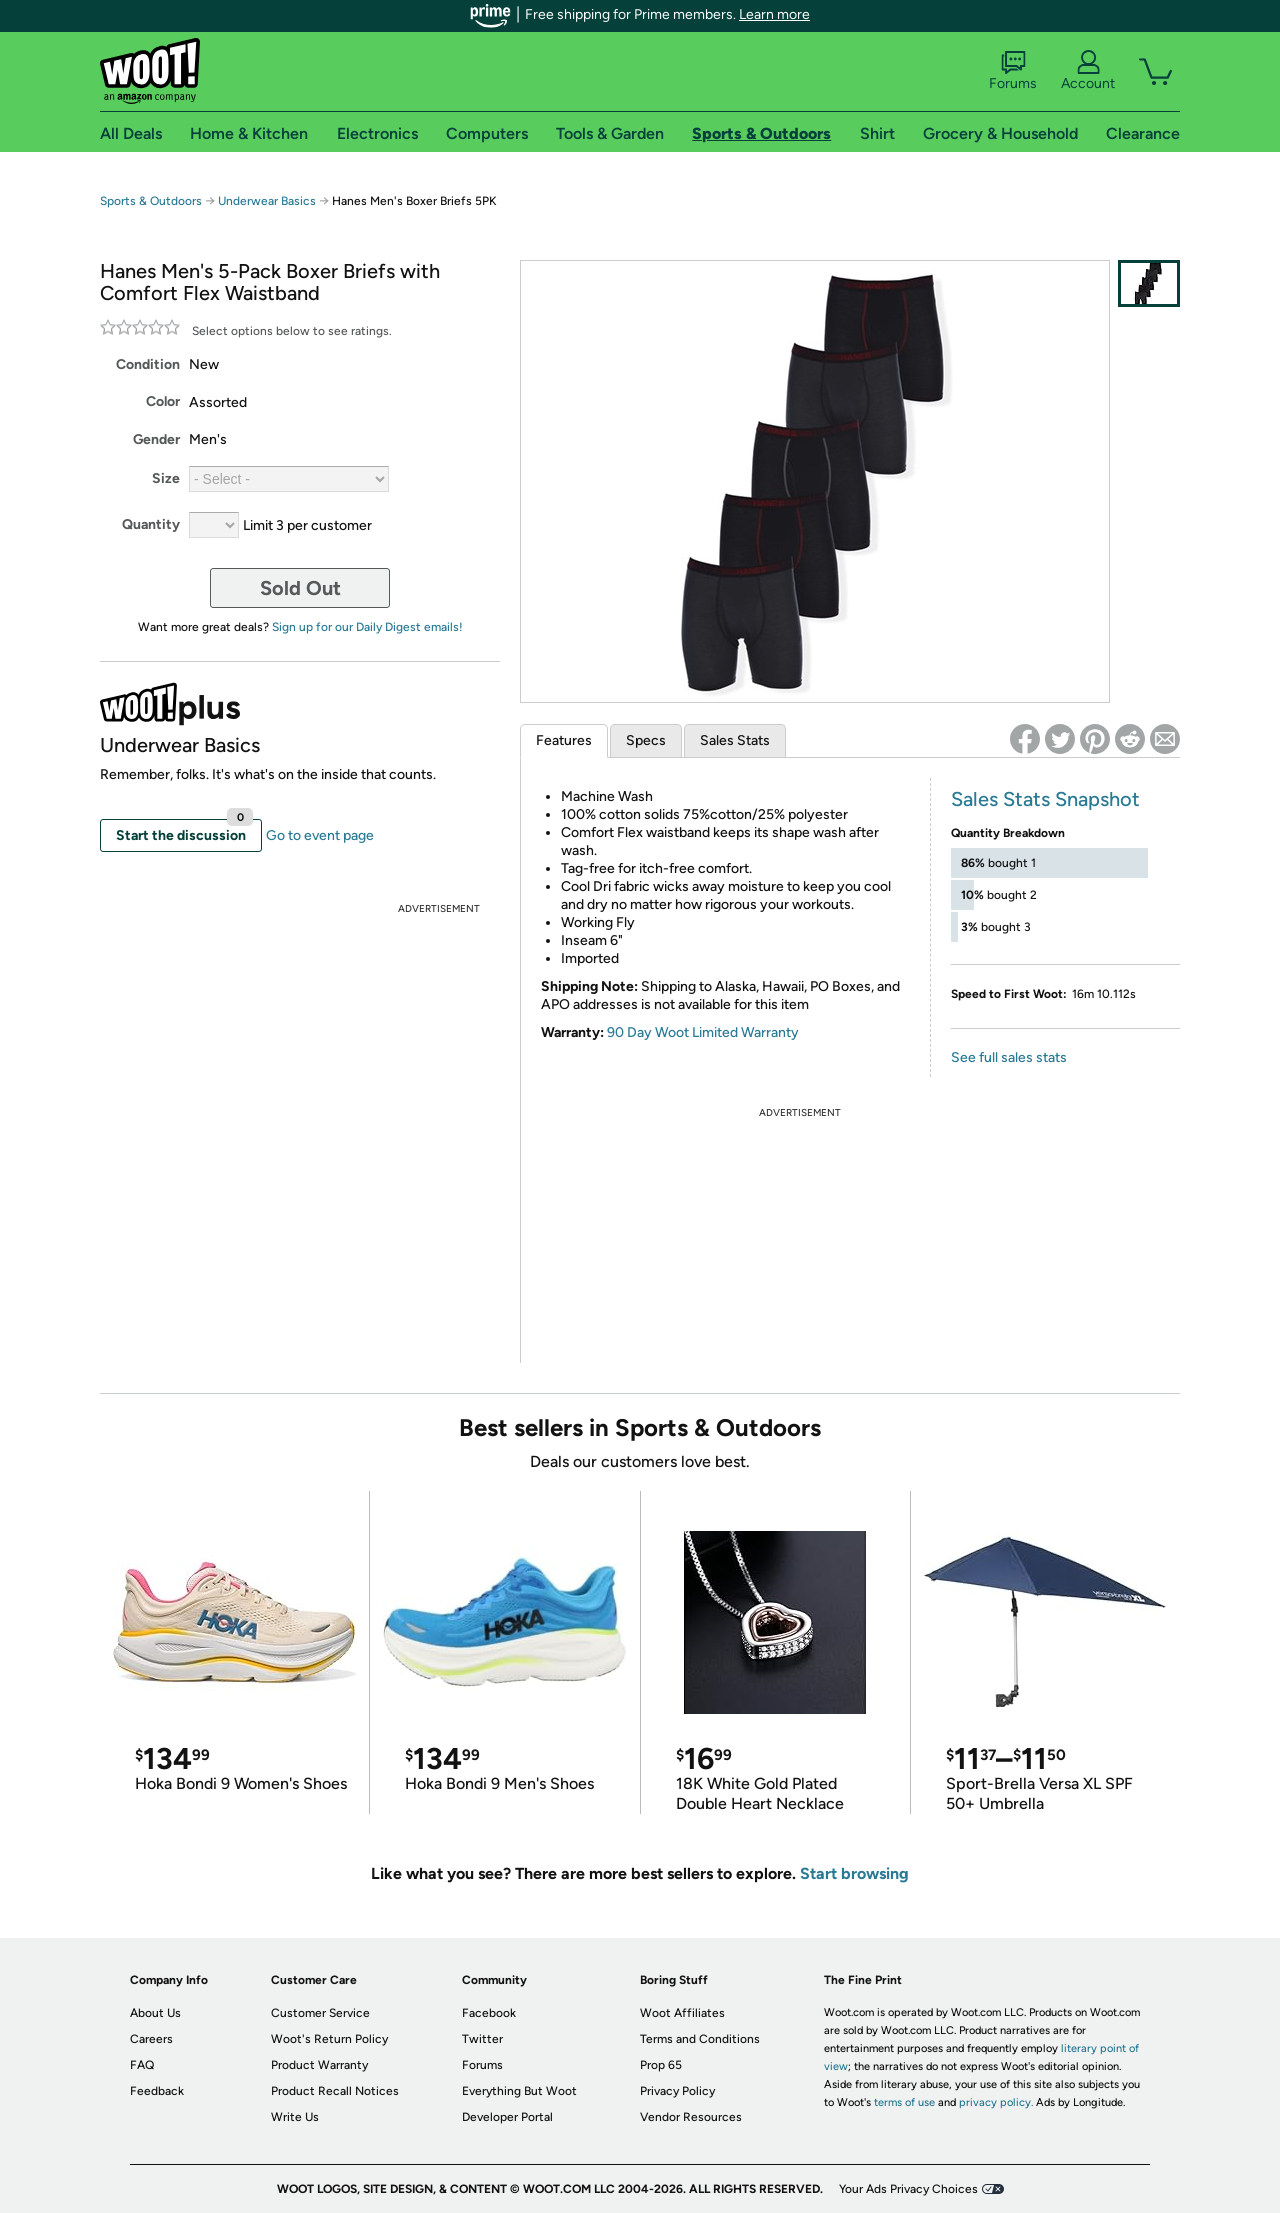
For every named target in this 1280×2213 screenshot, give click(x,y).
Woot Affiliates (682, 2013)
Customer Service (320, 2013)
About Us (155, 2013)
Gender (156, 439)
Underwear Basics (267, 201)
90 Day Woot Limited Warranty (703, 1032)
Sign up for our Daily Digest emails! (367, 627)
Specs (646, 740)
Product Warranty (319, 2065)
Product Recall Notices (335, 2091)
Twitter (482, 2039)
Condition (148, 364)
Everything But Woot (519, 2091)
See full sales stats (1009, 1057)
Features (564, 740)
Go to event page (320, 835)
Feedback (157, 2091)
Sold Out (300, 588)
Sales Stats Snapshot (1045, 799)
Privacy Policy (677, 2091)
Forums (1013, 71)
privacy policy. (996, 2102)
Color (163, 401)
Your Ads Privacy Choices (908, 2189)
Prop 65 (661, 2065)
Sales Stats (735, 740)
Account (1088, 71)
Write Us (295, 2117)
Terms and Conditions (700, 2039)
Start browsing (854, 1873)
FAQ (142, 2065)
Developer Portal (507, 2117)
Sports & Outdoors (151, 201)
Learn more (774, 14)
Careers (151, 2039)
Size (166, 478)
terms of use (904, 2102)
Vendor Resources (691, 2117)
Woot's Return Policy (329, 2039)
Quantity (151, 524)
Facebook (489, 2013)
